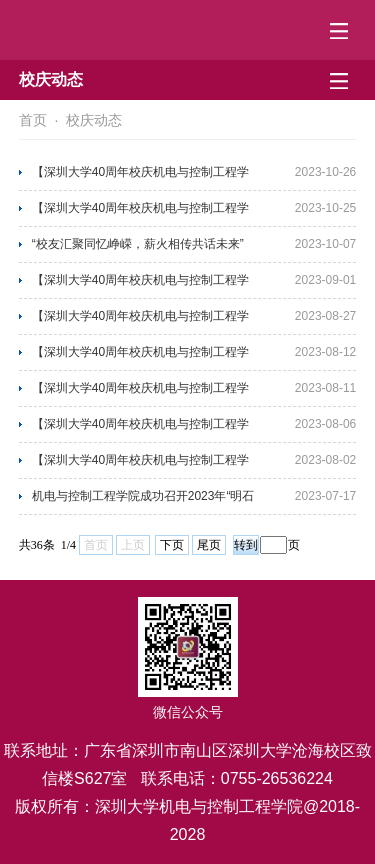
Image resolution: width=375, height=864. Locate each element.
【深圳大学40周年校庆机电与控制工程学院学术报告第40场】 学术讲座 (140, 393)
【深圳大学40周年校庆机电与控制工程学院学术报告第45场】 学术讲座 (140, 213)
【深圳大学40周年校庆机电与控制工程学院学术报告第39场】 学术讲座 (140, 429)
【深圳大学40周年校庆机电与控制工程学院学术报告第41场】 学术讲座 (140, 357)
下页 (172, 545)
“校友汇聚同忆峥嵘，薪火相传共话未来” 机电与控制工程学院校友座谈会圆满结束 (140, 249)
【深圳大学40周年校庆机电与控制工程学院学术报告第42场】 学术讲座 (140, 321)
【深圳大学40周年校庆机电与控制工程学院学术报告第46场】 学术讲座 (140, 177)
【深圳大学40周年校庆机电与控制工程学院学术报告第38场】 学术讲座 (140, 465)
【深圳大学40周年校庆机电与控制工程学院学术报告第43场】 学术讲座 (140, 285)
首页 (33, 120)
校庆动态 (94, 120)
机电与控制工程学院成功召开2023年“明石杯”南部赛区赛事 (143, 501)
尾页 (209, 545)
